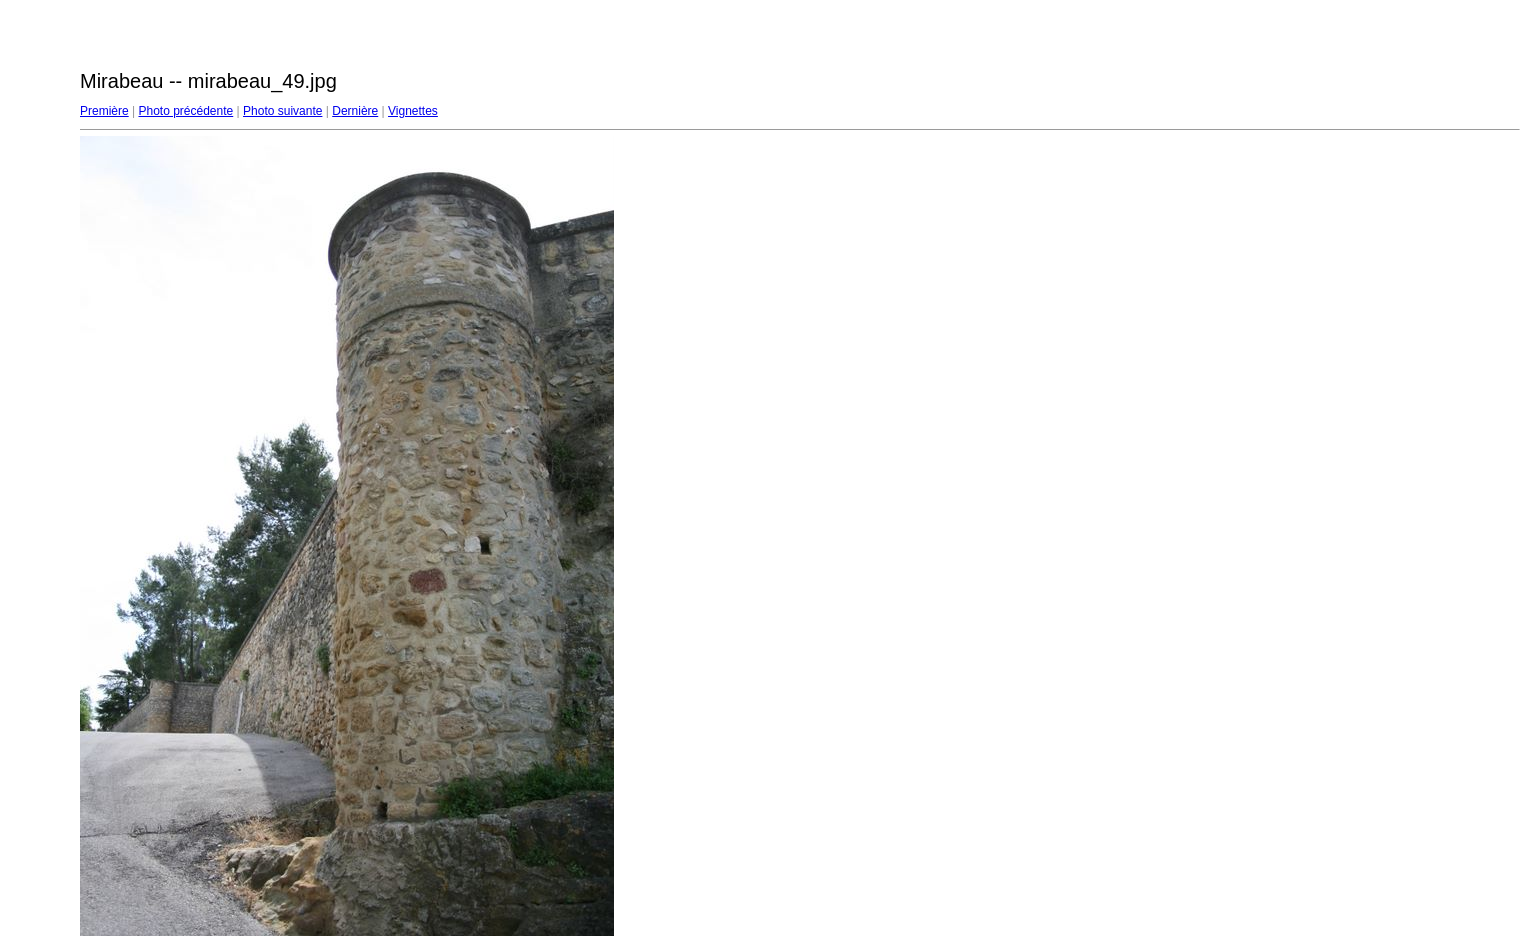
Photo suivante (282, 111)
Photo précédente (185, 111)
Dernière (355, 111)
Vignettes (413, 111)
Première (104, 111)
